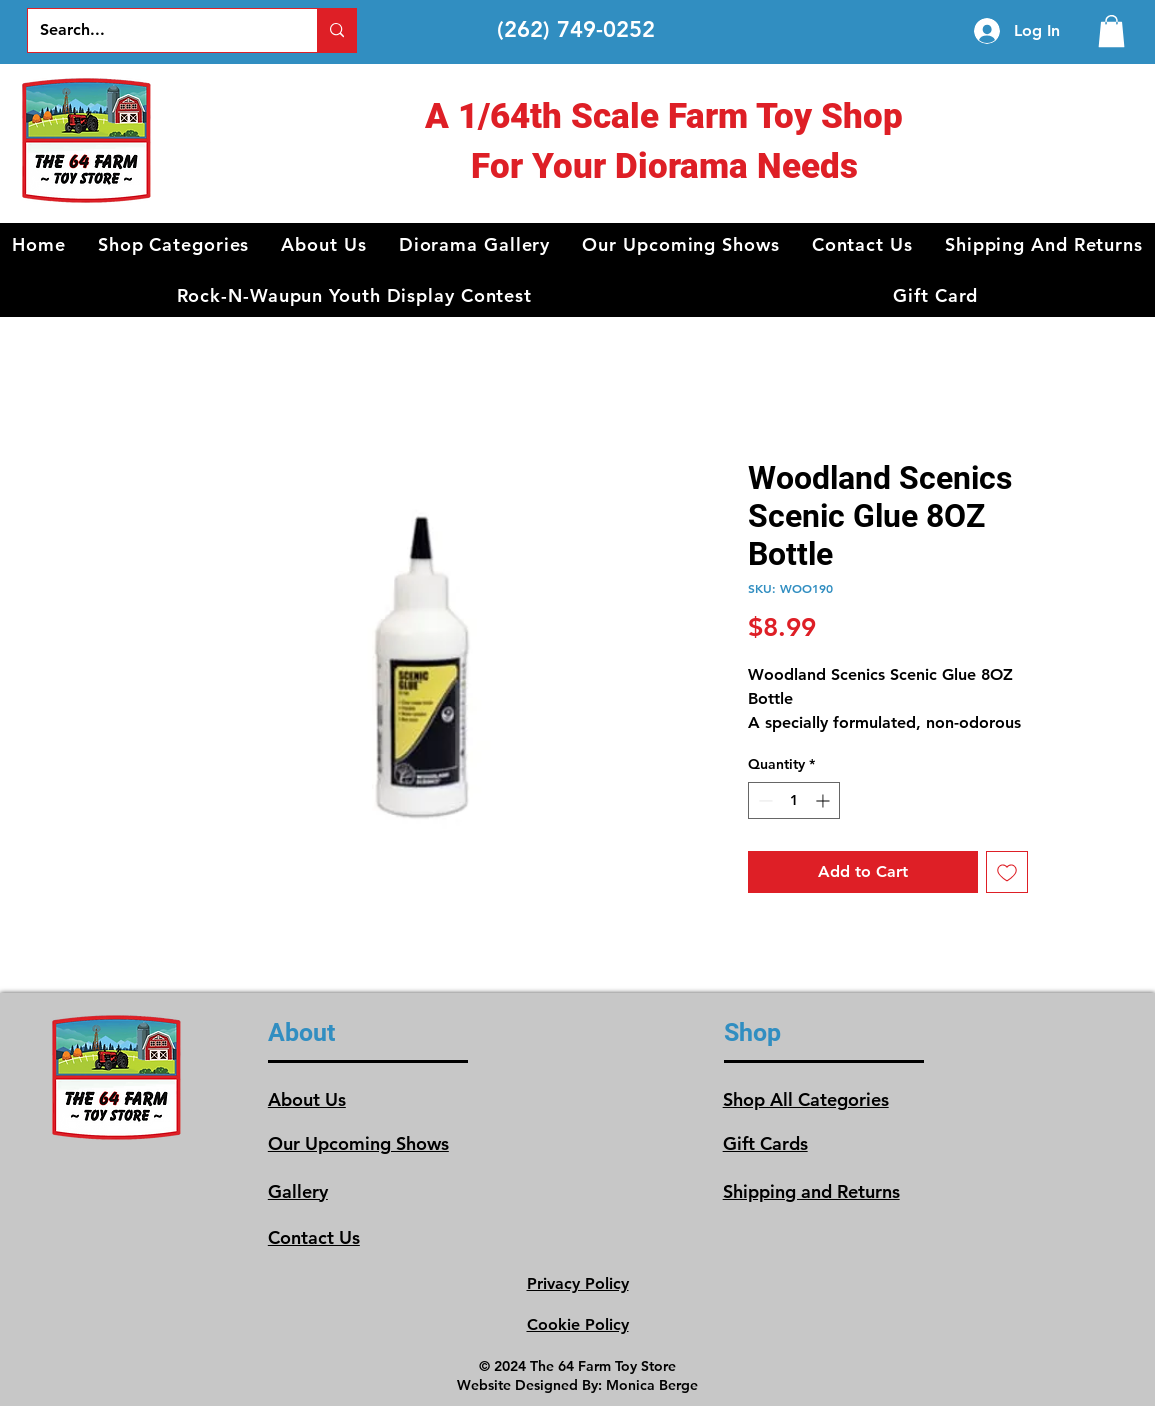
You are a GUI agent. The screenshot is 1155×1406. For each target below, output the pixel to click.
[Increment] (824, 800)
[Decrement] (763, 800)
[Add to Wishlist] (1007, 872)
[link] (1111, 31)
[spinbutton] (794, 800)
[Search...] (157, 30)
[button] (174, 244)
